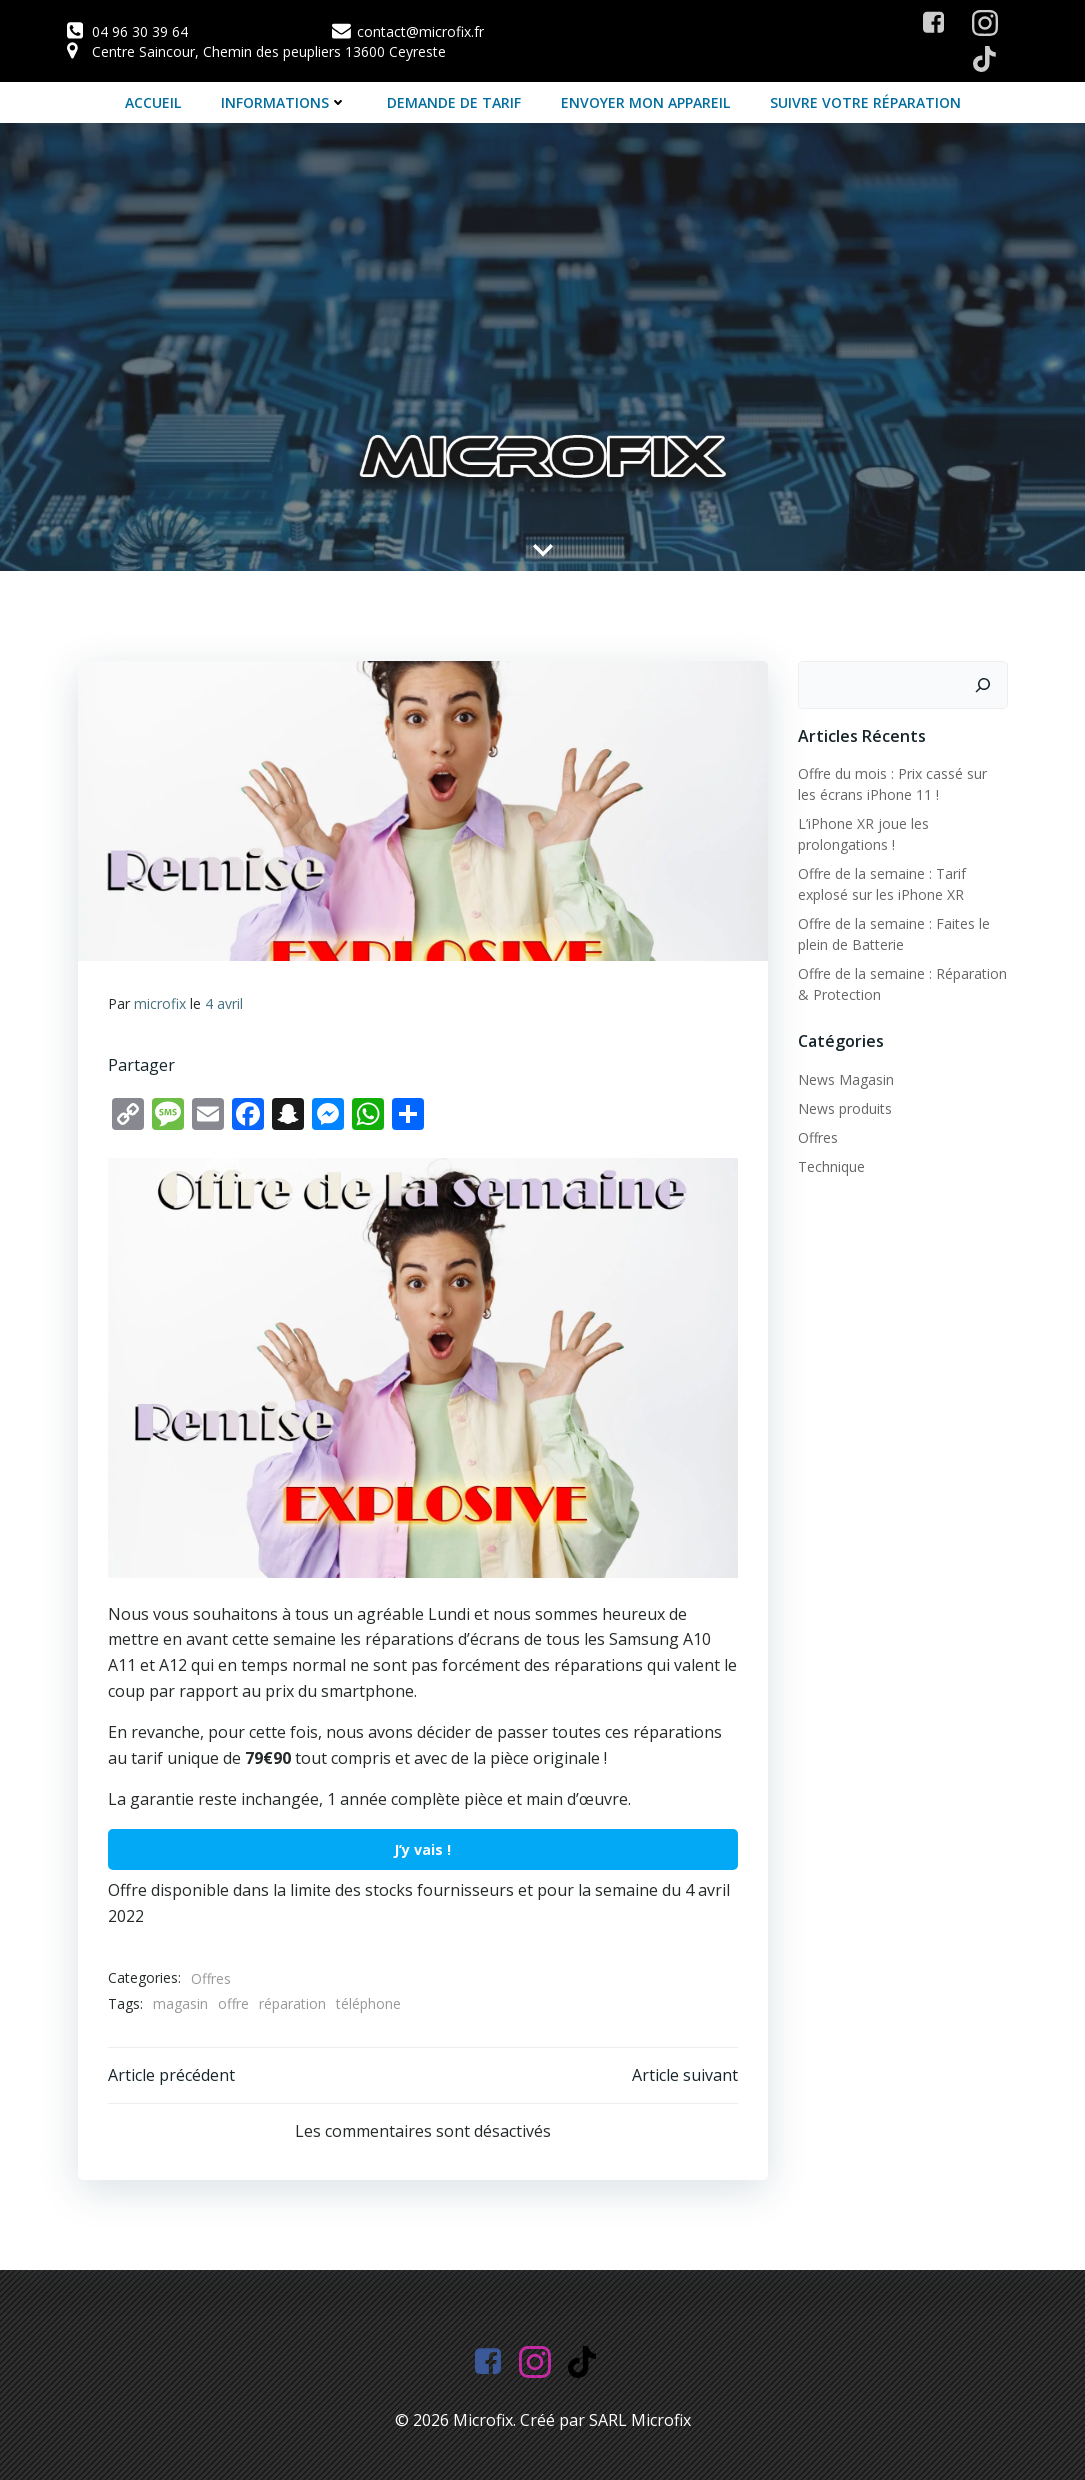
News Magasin (846, 1079)
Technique (831, 1166)
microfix (160, 1003)
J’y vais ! (422, 1849)
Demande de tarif (454, 102)
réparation (292, 2003)
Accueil (153, 102)
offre (233, 2003)
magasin (180, 2003)
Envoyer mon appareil (645, 102)
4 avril (224, 1003)
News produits (845, 1108)
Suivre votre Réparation (865, 102)
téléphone (368, 2003)
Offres (211, 1978)
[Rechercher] (983, 685)
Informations (284, 102)
